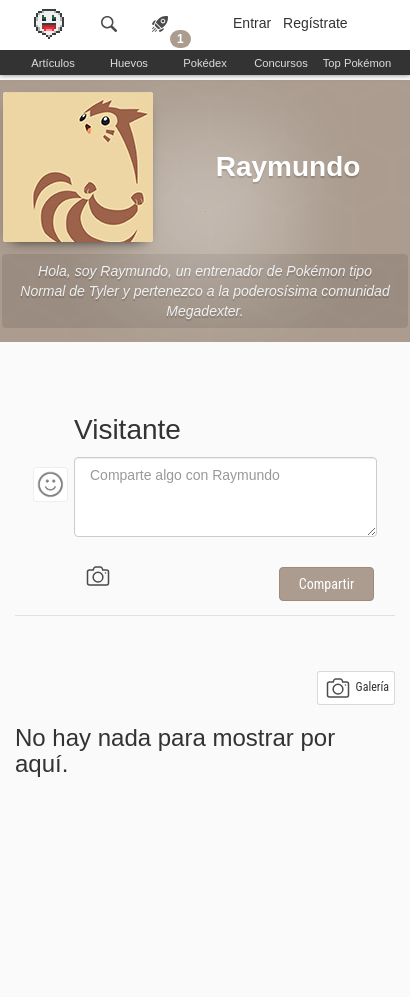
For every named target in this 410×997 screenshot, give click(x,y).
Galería (357, 688)
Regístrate (315, 23)
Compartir (326, 584)
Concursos (280, 63)
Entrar (252, 23)
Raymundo (288, 166)
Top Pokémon (357, 63)
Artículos (53, 63)
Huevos (129, 63)
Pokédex (205, 63)
